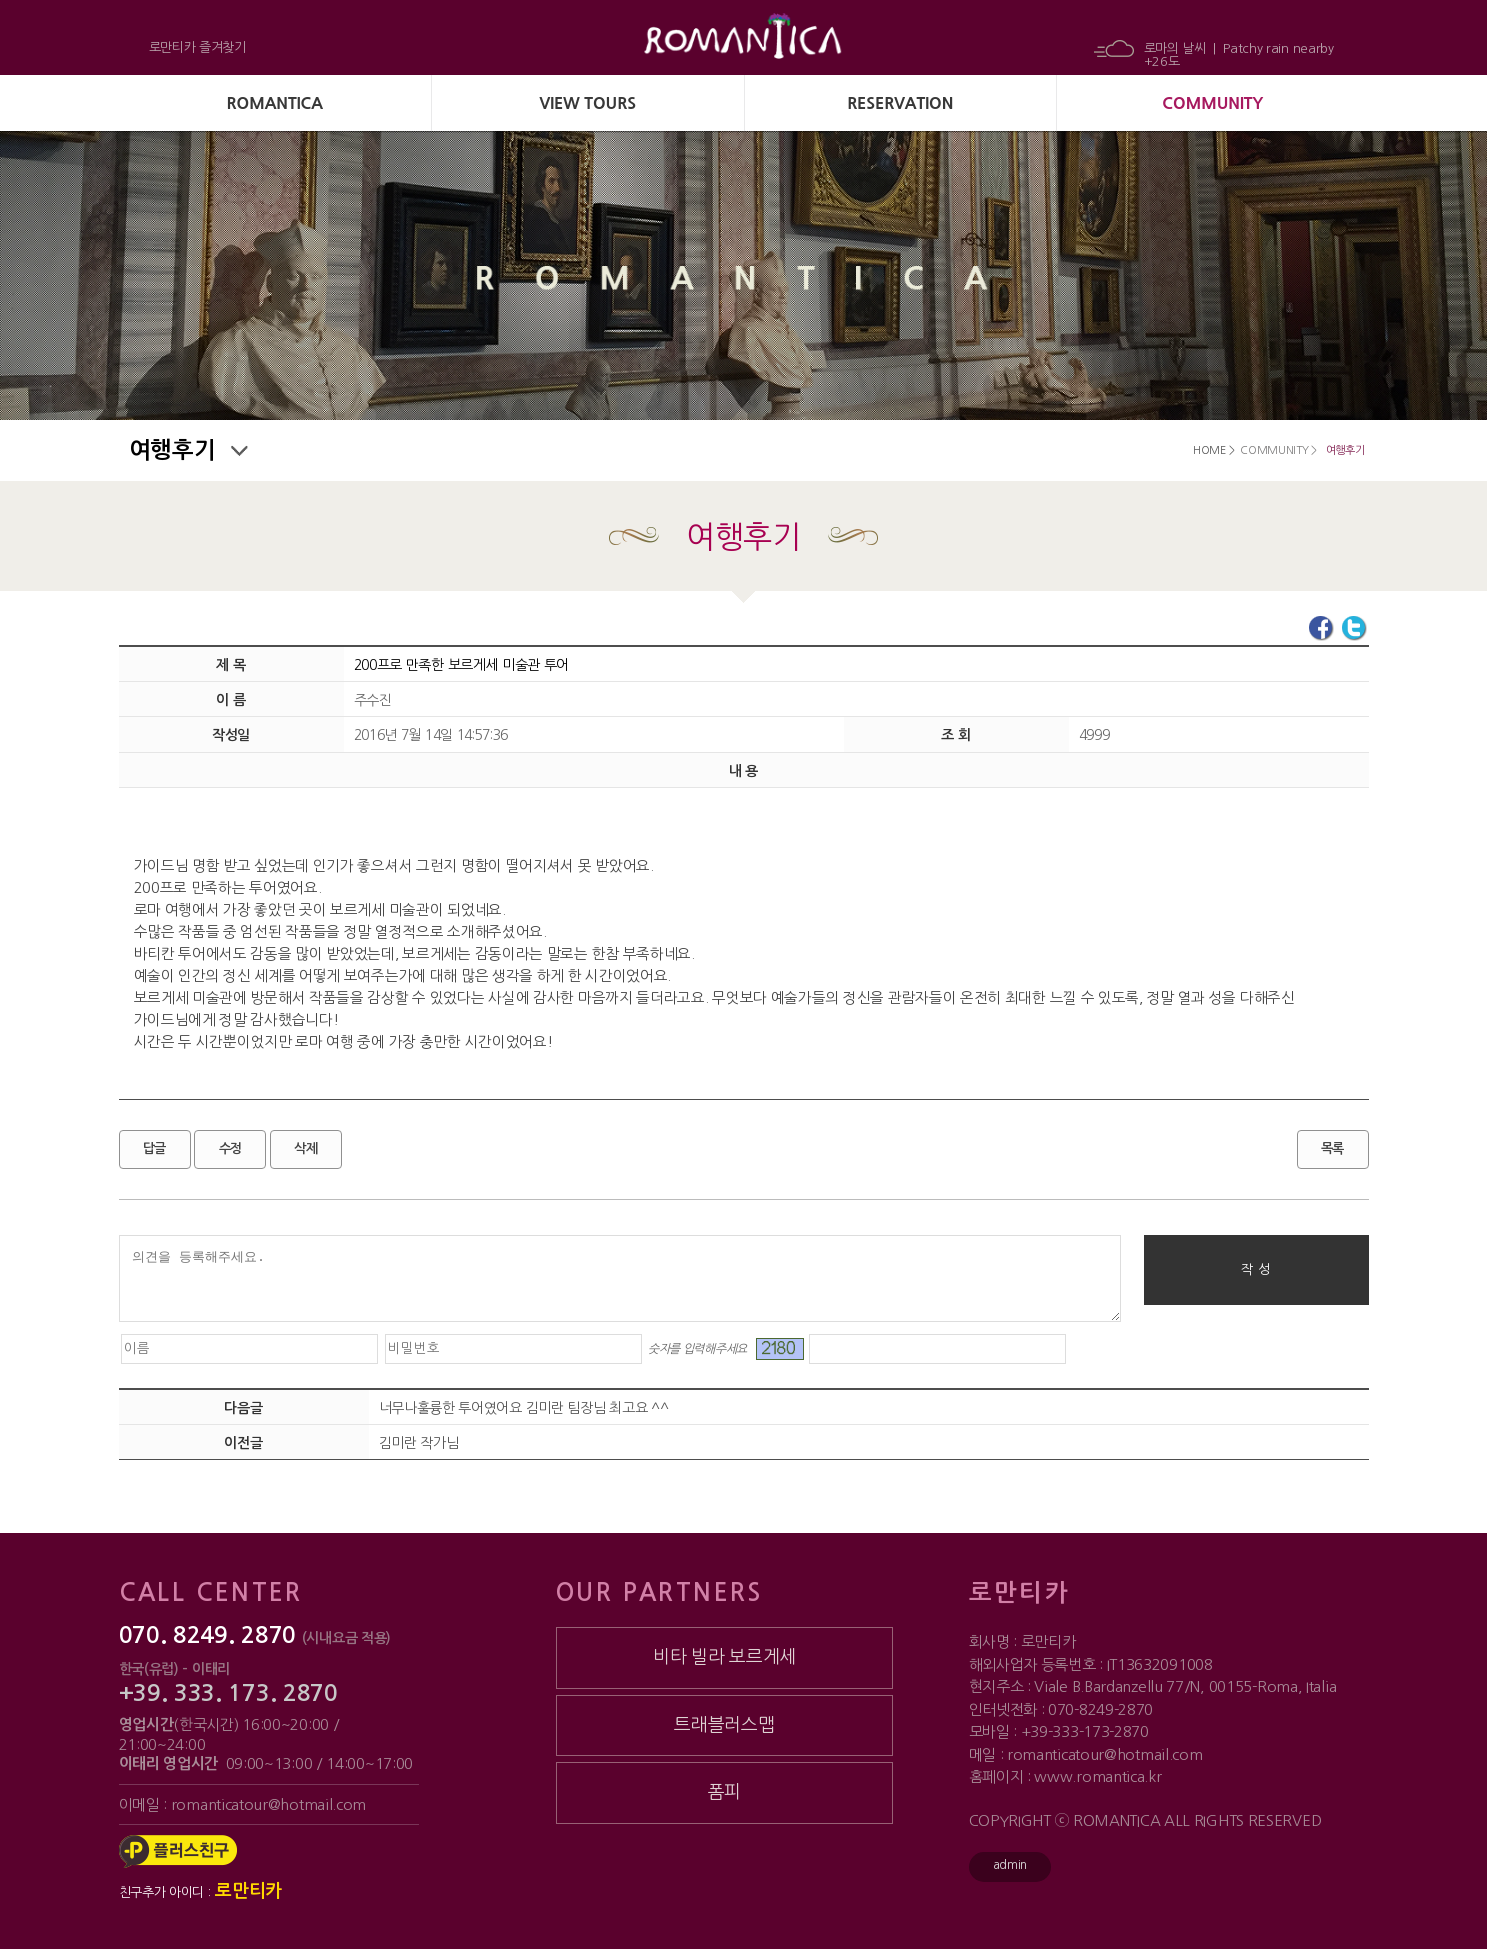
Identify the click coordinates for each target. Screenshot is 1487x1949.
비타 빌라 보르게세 (724, 1657)
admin (1010, 1865)
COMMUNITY (1212, 103)
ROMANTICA (275, 103)
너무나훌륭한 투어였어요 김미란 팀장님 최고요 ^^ (524, 1408)
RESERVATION (900, 103)
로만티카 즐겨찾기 (197, 47)
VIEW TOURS (588, 103)
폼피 (724, 1792)
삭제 (305, 1148)
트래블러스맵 (724, 1725)
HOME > (1213, 450)
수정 (230, 1148)
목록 (1332, 1148)
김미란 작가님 (419, 1443)
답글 (154, 1148)
